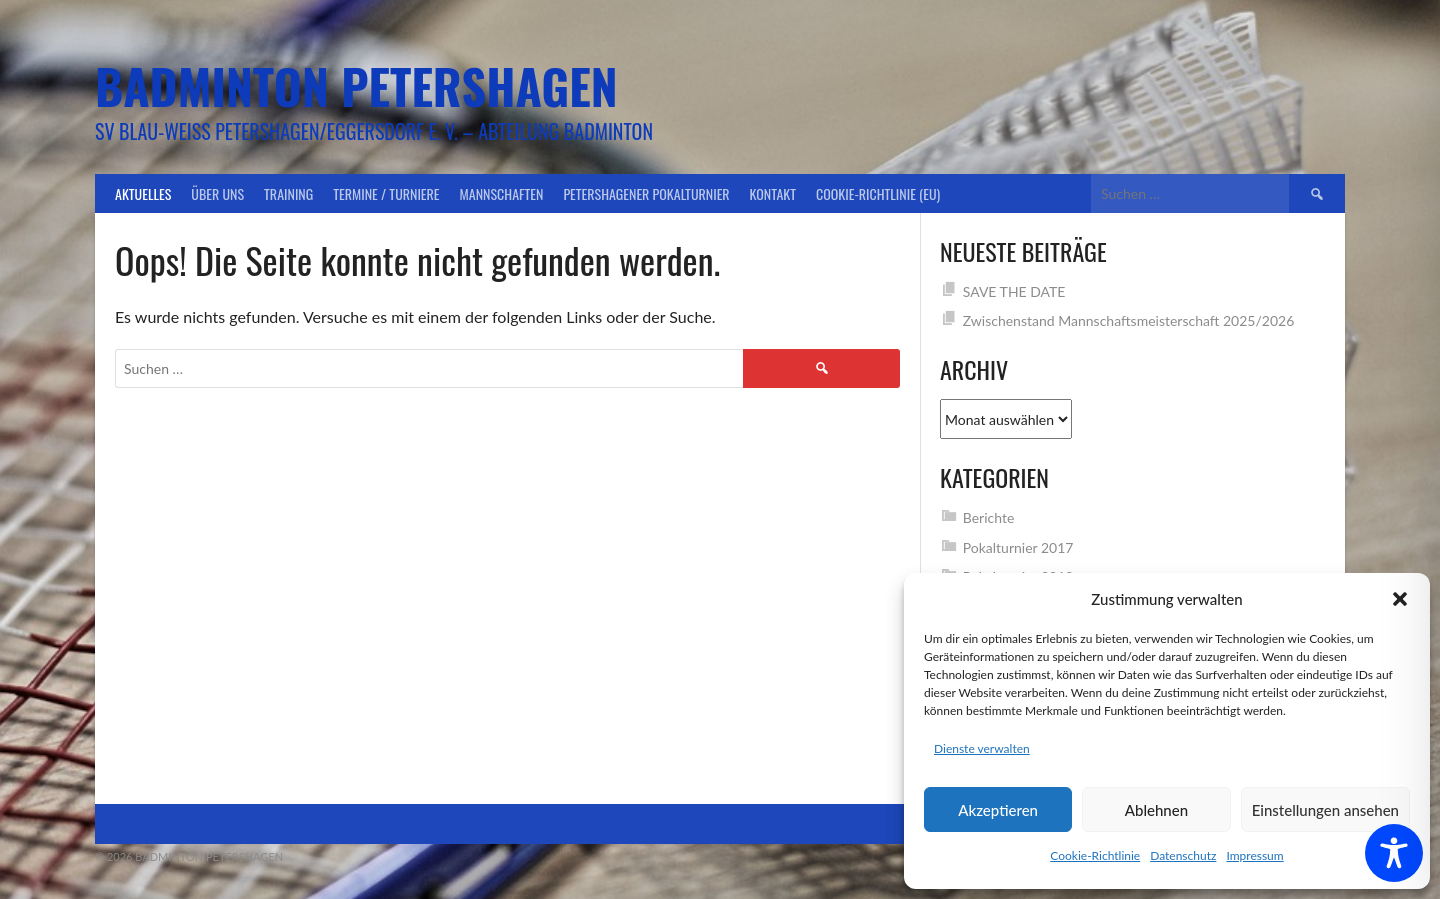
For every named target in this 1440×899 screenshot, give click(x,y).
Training (288, 193)
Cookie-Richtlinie (1095, 855)
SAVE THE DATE (1014, 291)
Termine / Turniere (386, 193)
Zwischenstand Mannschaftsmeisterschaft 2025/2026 (1129, 320)
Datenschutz (1183, 855)
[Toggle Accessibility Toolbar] (1394, 853)
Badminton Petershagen (356, 85)
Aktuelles (143, 193)
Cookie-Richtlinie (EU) (878, 193)
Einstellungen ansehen (1325, 810)
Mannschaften (502, 193)
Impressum (1254, 855)
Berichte (989, 517)
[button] (1400, 599)
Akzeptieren (998, 810)
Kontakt (773, 193)
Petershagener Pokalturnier (646, 193)
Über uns (217, 193)
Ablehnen (1156, 810)
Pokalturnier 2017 (1018, 547)
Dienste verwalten (982, 748)
